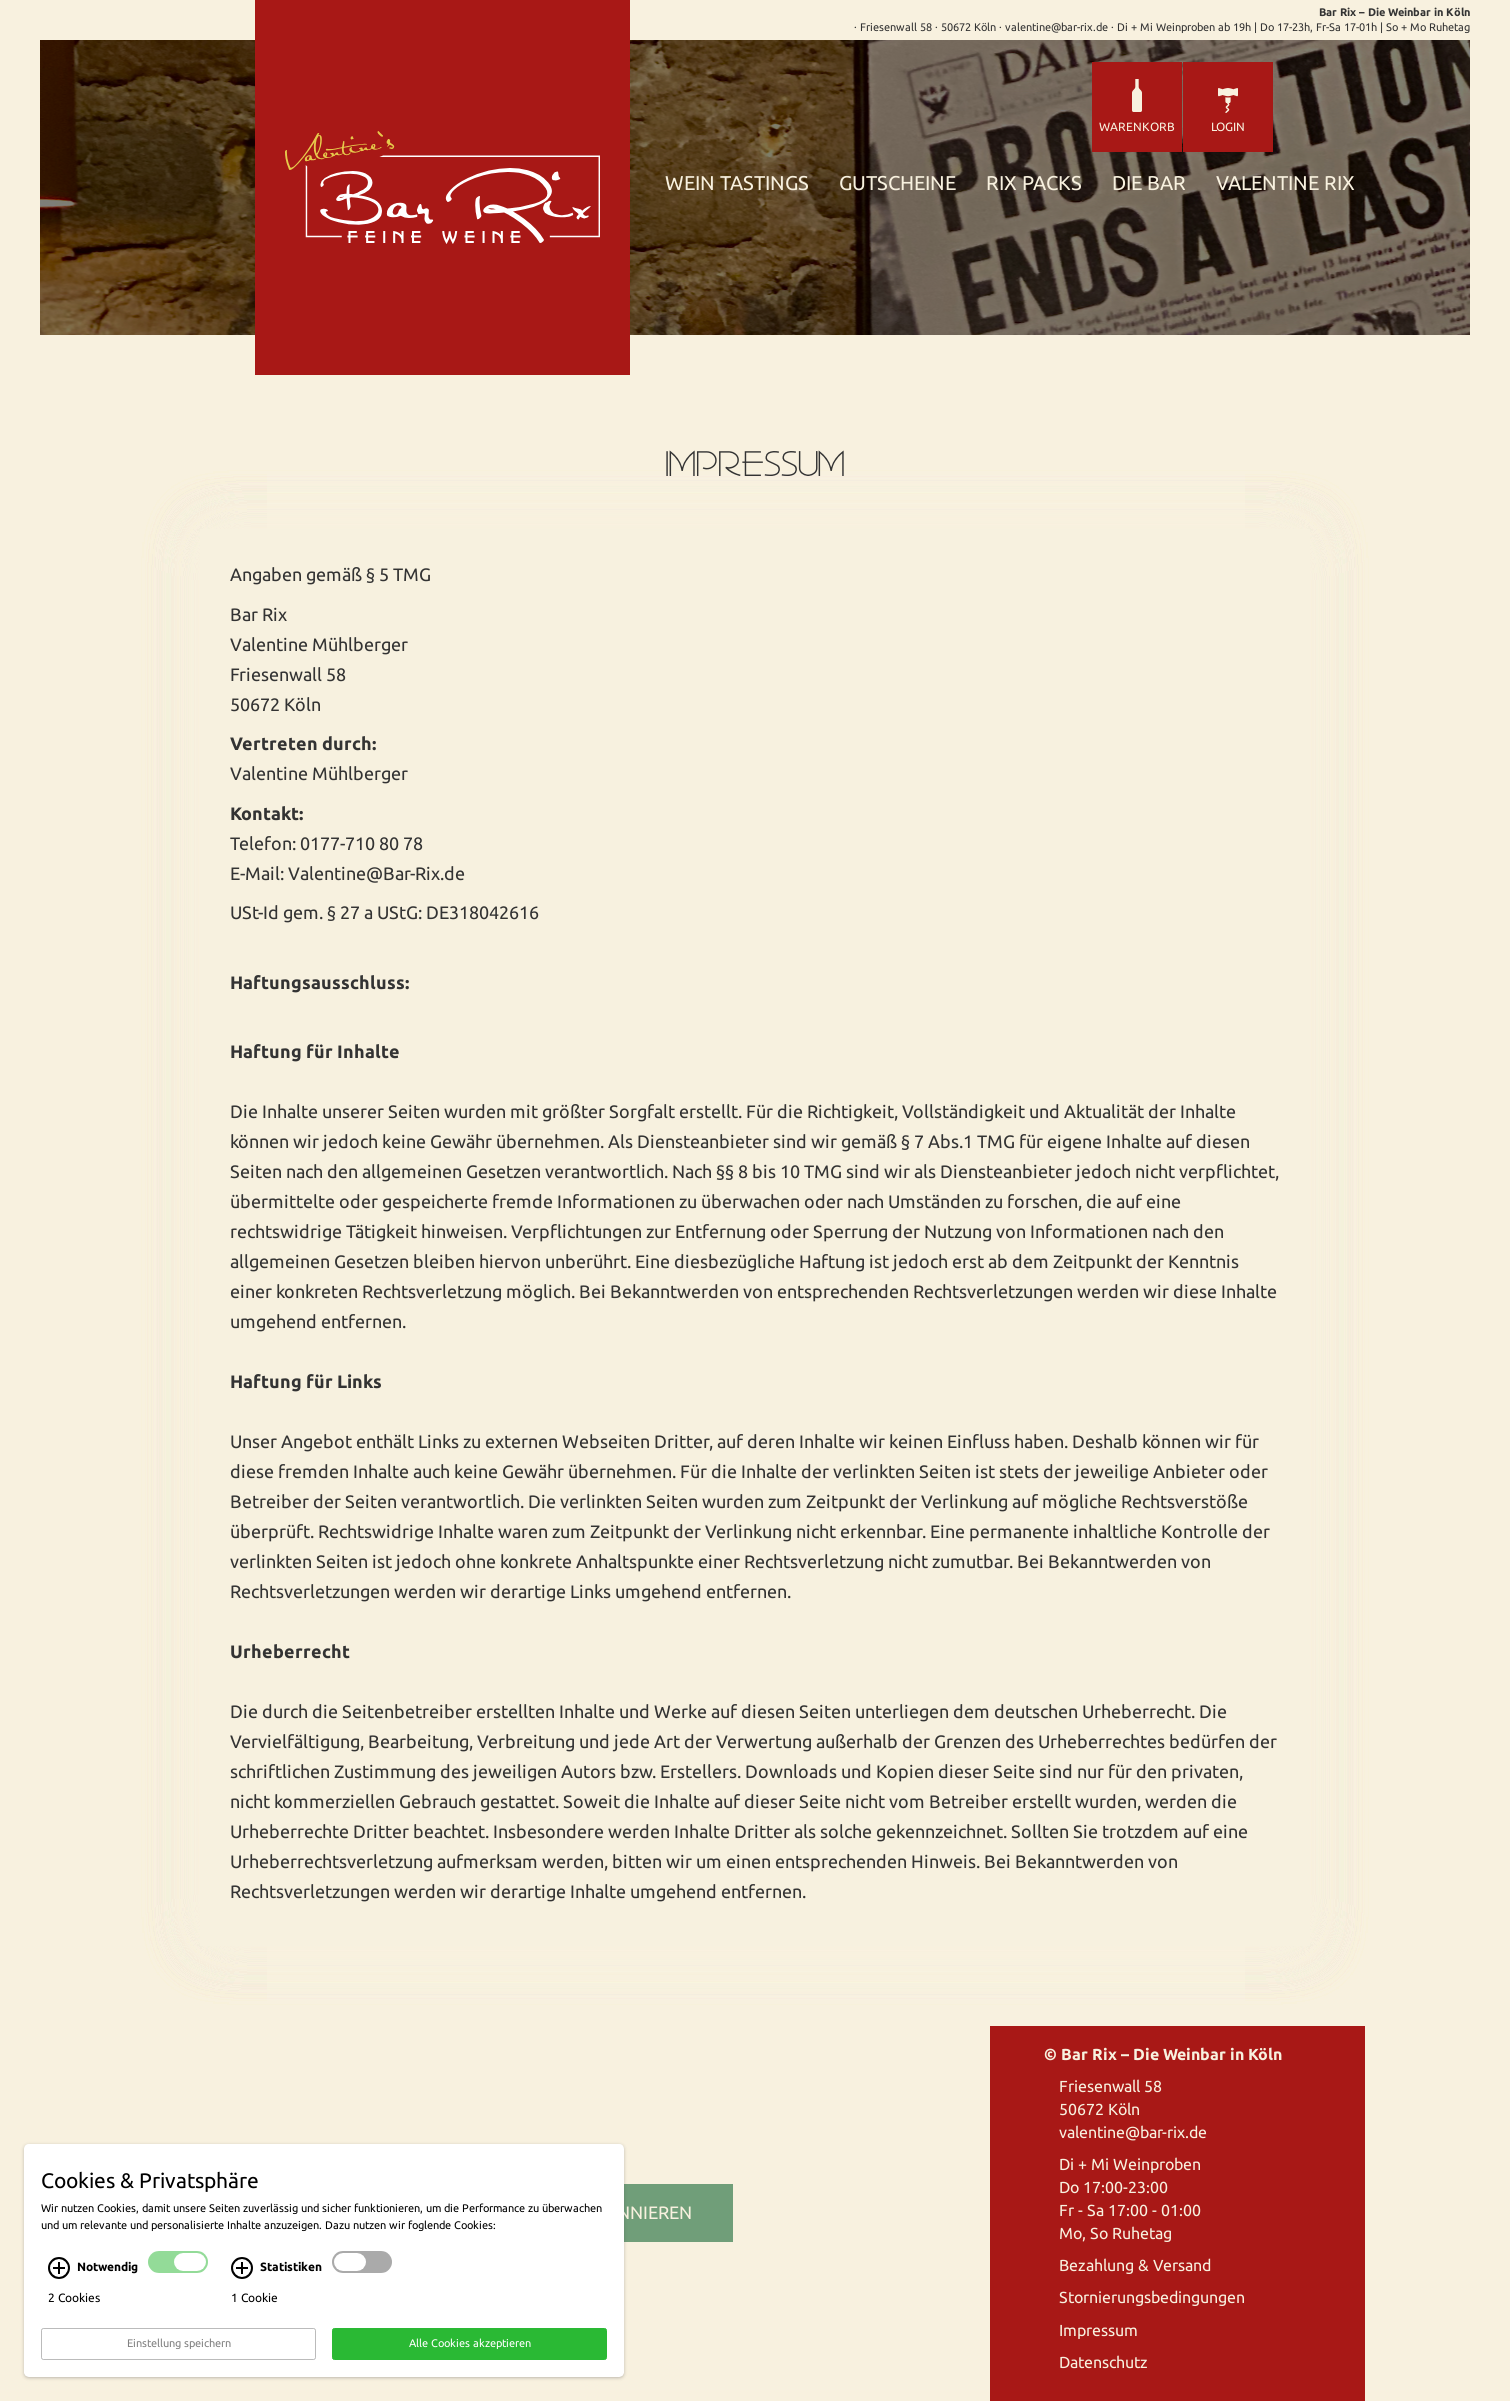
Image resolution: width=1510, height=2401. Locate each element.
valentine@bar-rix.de (1133, 2132)
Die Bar (1149, 183)
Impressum (1098, 2330)
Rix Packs (1034, 183)
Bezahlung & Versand (1135, 2265)
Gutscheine (897, 183)
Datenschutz (1103, 2362)
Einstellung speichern (179, 2348)
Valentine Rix (1285, 183)
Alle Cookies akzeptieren (470, 2348)
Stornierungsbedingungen (1152, 2297)
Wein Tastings (737, 183)
